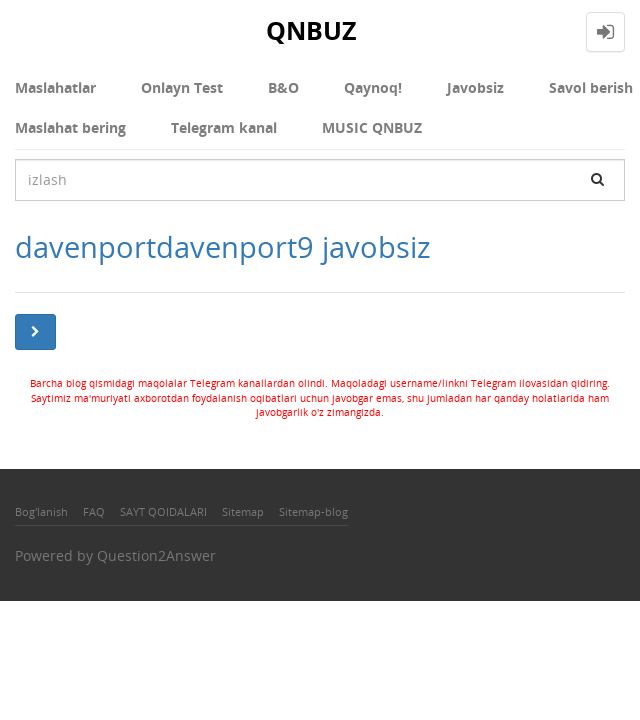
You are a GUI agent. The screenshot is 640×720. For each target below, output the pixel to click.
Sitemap (243, 511)
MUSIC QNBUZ (372, 127)
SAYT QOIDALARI (163, 511)
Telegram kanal (224, 127)
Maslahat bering (70, 127)
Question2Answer (156, 555)
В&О (283, 87)
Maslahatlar (55, 87)
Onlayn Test (182, 87)
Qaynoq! (373, 87)
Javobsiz (475, 87)
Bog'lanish (41, 511)
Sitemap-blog (313, 511)
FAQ (94, 511)
